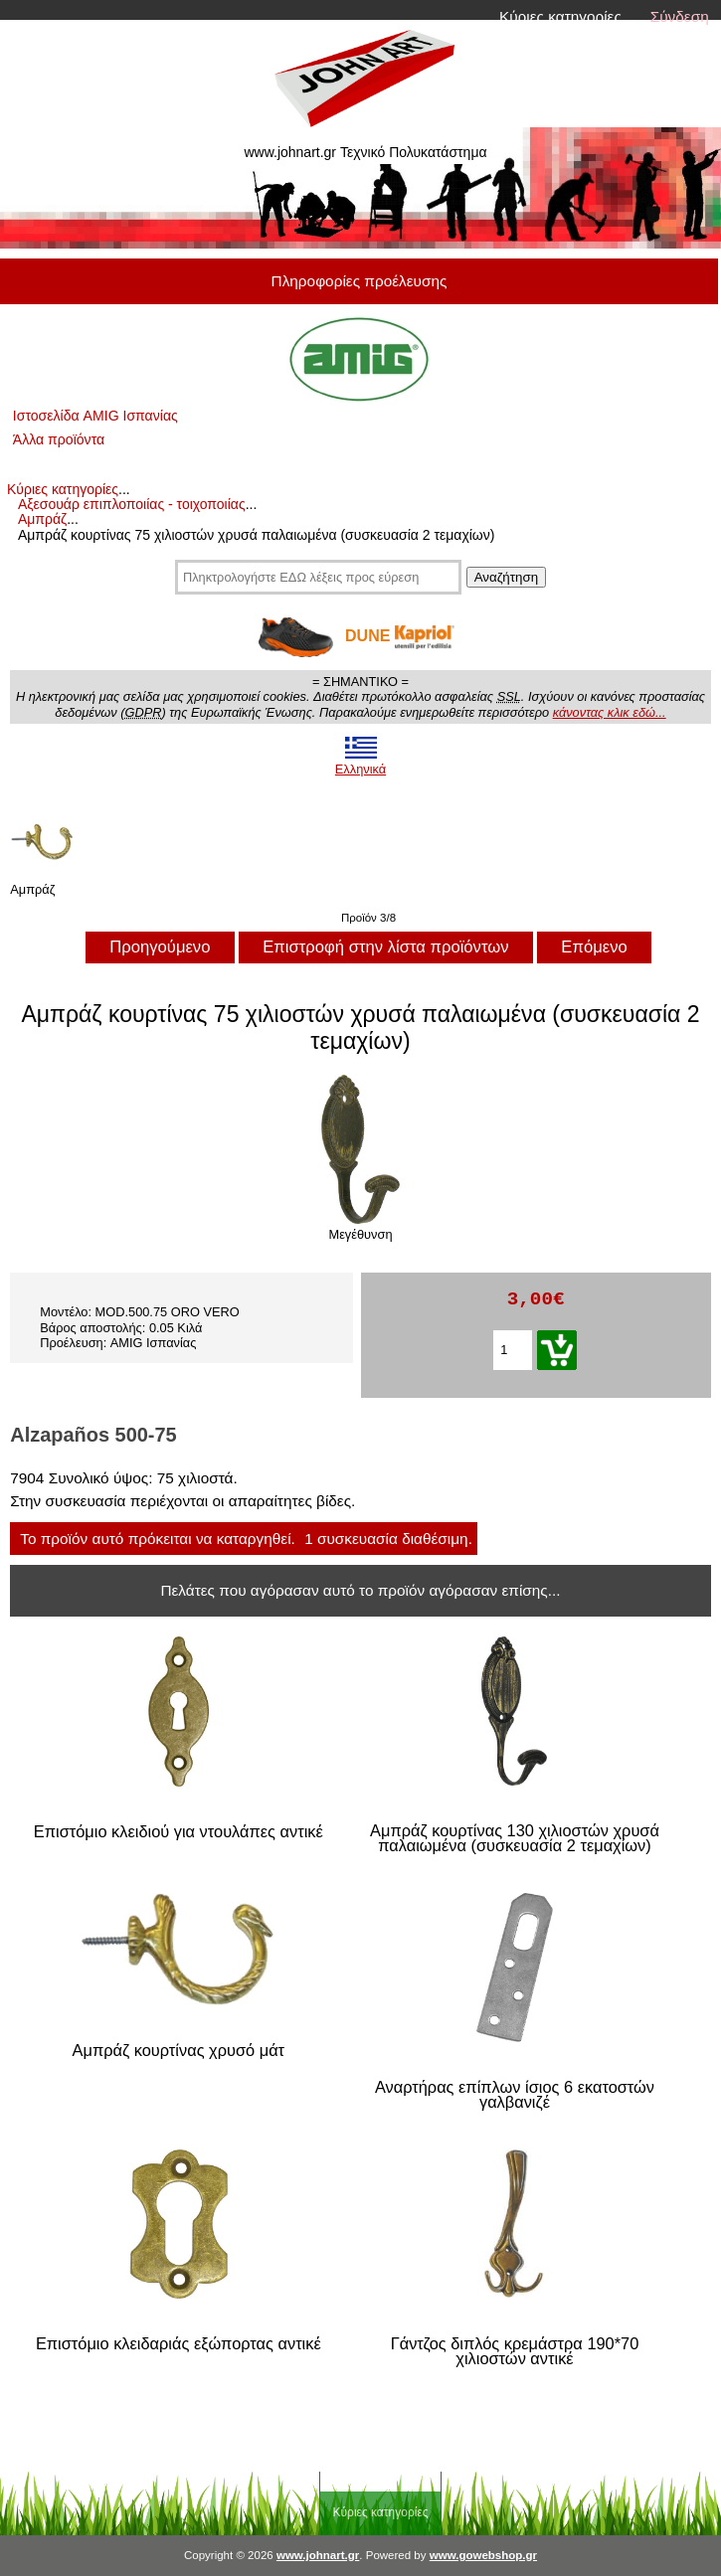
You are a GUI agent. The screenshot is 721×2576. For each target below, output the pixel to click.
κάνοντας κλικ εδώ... (609, 712)
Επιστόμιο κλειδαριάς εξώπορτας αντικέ (178, 2343)
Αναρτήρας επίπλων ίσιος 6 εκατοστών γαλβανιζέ (514, 2095)
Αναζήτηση (506, 577)
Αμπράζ (42, 519)
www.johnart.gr (317, 2555)
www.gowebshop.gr (483, 2555)
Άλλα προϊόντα (58, 439)
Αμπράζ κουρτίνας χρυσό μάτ (179, 2050)
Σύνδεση (679, 16)
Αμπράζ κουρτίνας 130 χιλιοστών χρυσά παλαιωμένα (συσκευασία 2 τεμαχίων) (514, 1838)
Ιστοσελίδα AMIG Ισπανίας (95, 416)
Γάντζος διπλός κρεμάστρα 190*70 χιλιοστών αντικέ (515, 2351)
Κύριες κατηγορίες (560, 16)
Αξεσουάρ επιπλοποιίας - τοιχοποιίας (132, 504)
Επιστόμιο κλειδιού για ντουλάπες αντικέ (178, 1831)
